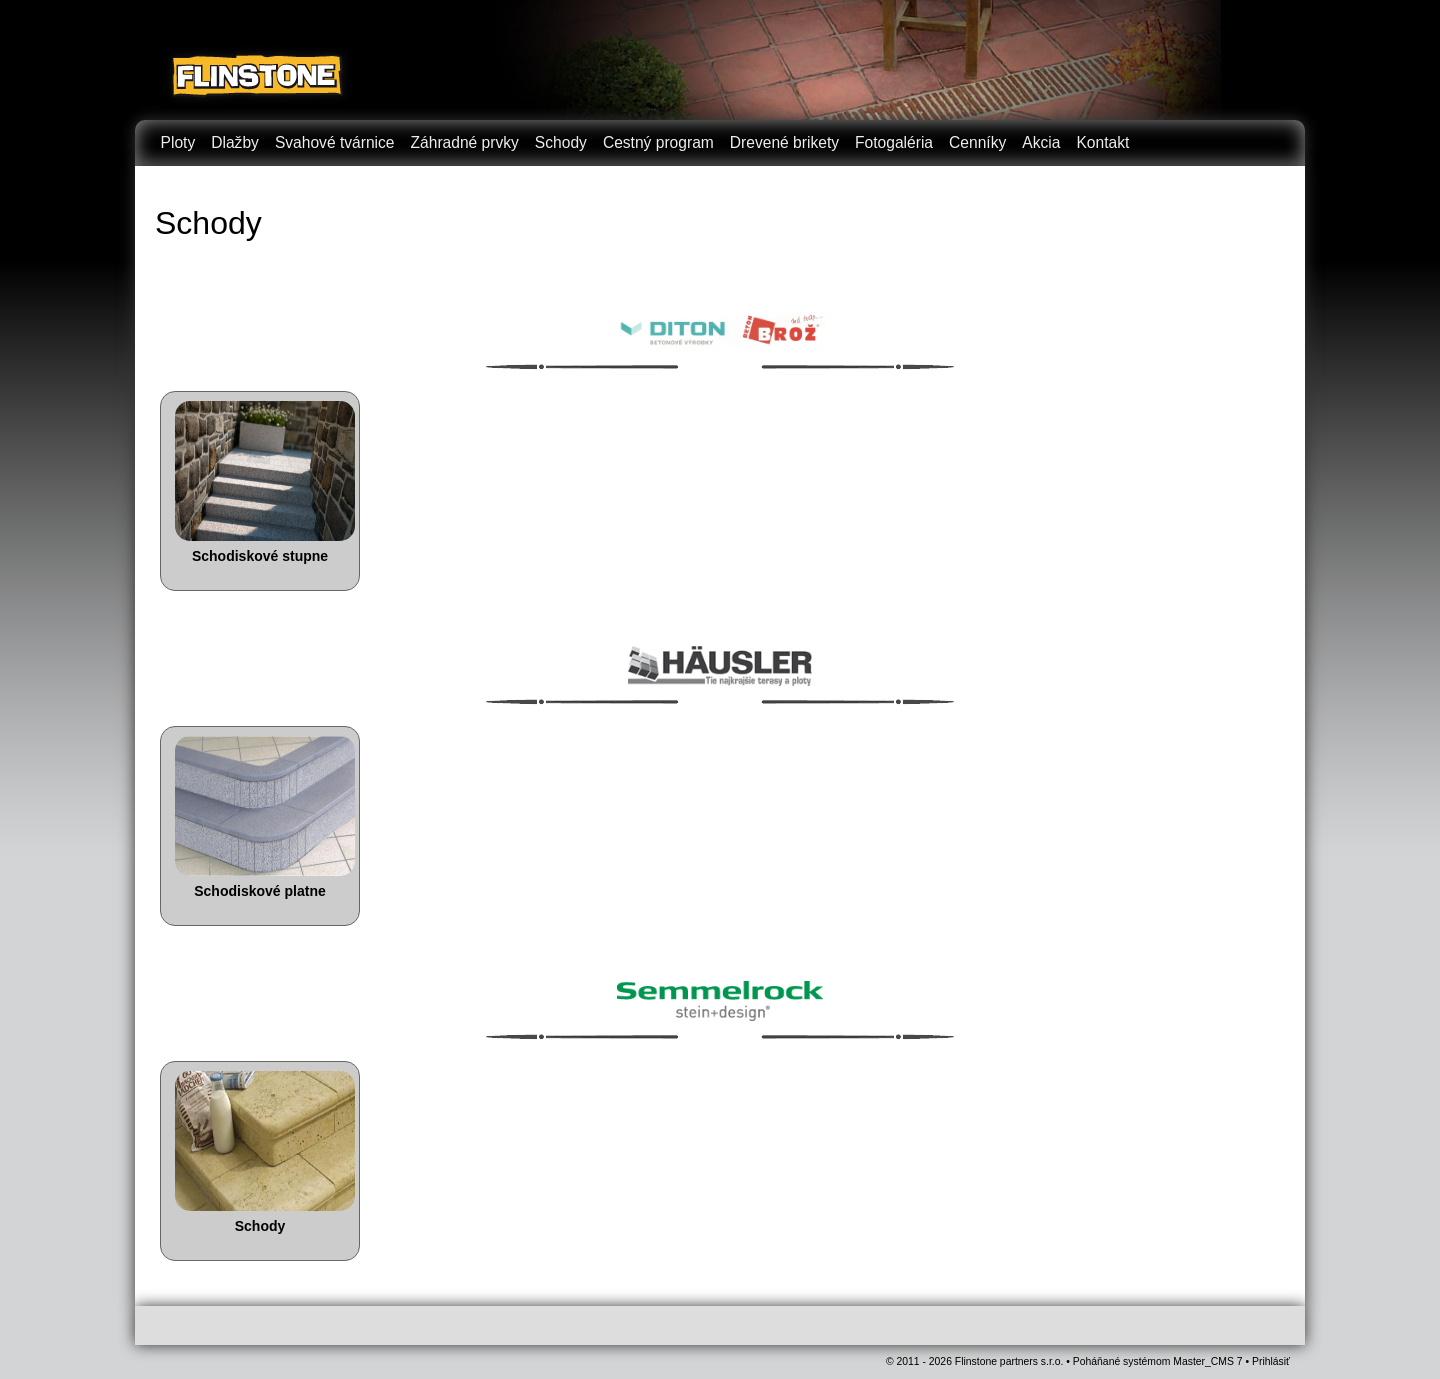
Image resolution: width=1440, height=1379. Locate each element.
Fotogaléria (894, 142)
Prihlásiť (1271, 1361)
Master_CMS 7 (1207, 1361)
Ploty (178, 142)
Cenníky (977, 142)
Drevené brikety (784, 142)
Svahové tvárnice (335, 142)
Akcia (1041, 142)
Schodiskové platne (259, 891)
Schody (561, 142)
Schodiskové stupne (260, 556)
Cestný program (658, 142)
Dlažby (235, 142)
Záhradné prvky (465, 142)
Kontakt (1102, 142)
